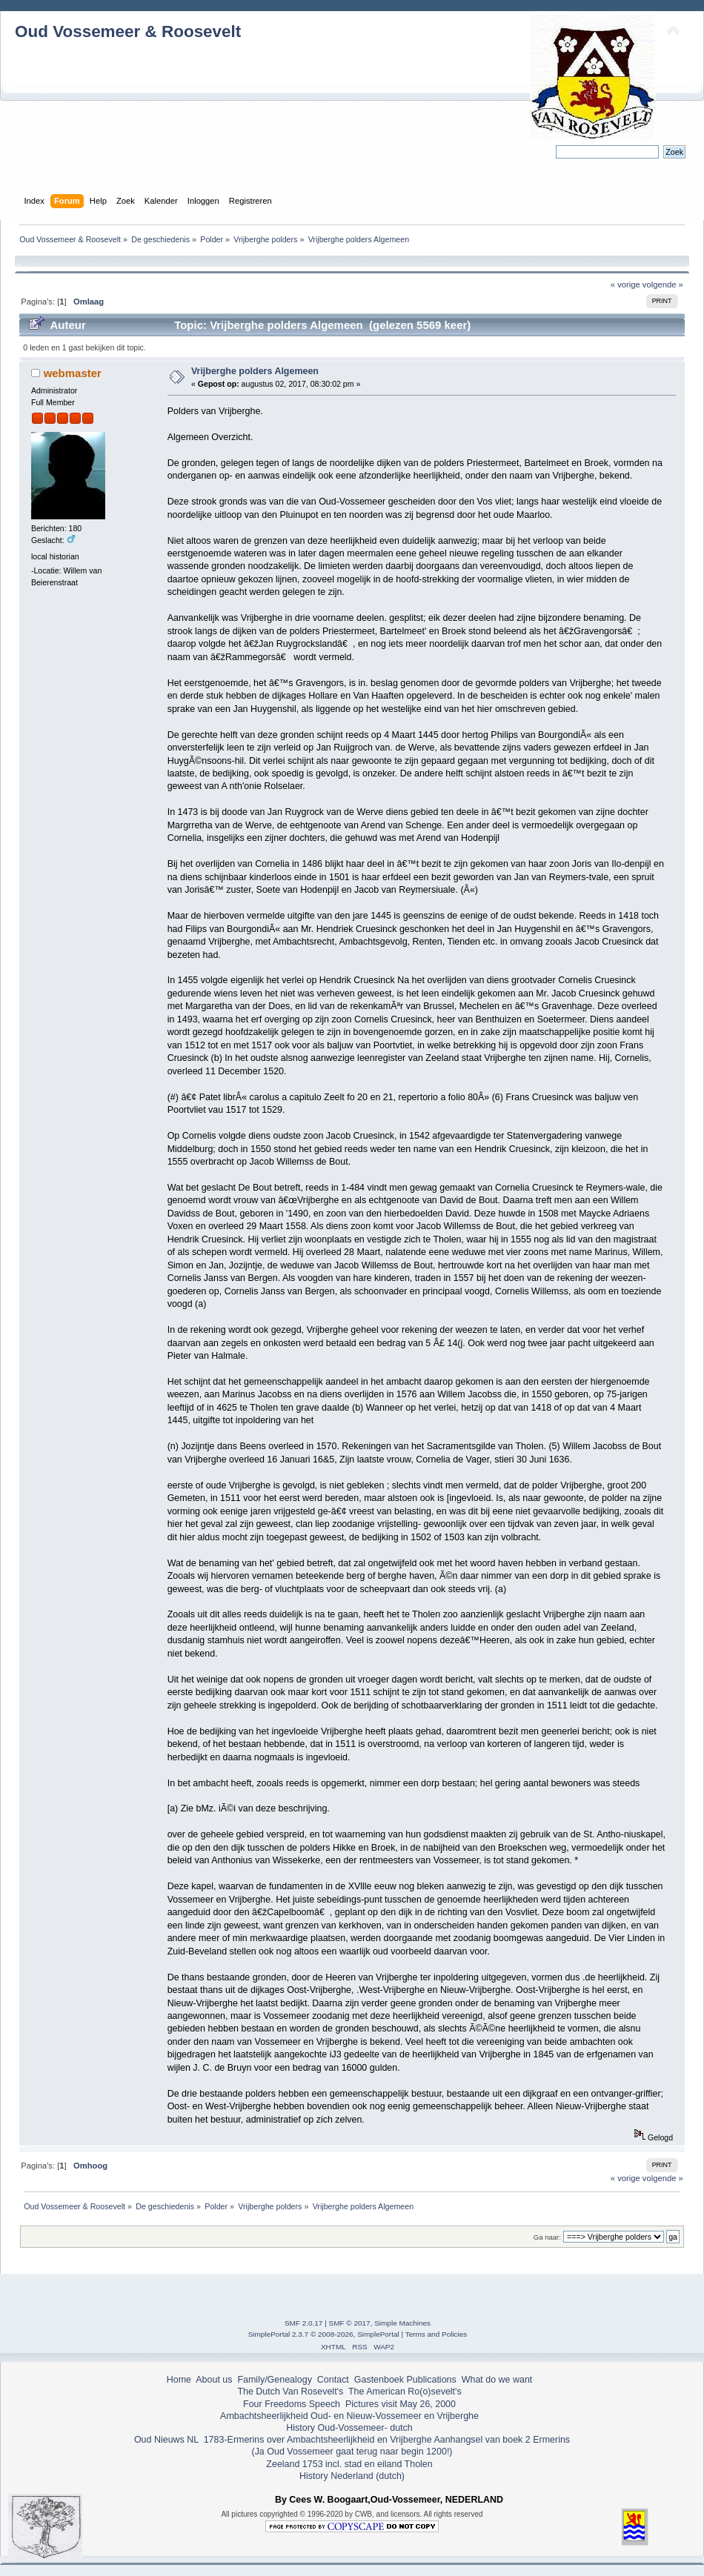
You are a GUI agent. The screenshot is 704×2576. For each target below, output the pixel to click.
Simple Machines (402, 2323)
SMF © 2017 (350, 2323)
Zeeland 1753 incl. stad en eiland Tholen (349, 2464)
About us (214, 2379)
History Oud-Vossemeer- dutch (349, 2428)
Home (179, 2379)
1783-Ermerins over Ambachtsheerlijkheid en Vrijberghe (316, 2439)
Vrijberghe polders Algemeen (255, 371)
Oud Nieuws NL (166, 2439)
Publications (431, 2379)
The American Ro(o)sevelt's (405, 2391)
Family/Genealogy (274, 2379)
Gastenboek (379, 2379)
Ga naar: (547, 2237)
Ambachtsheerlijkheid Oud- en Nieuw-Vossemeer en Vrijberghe (349, 2416)
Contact (333, 2379)
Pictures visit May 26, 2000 (400, 2404)
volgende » (662, 284)
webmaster (73, 373)
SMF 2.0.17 (304, 2323)
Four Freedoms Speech (291, 2404)
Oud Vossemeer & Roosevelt (128, 31)
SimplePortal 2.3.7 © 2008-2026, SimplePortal (323, 2334)
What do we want (497, 2379)
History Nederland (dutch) (352, 2476)
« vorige (625, 284)
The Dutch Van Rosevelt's (290, 2391)
